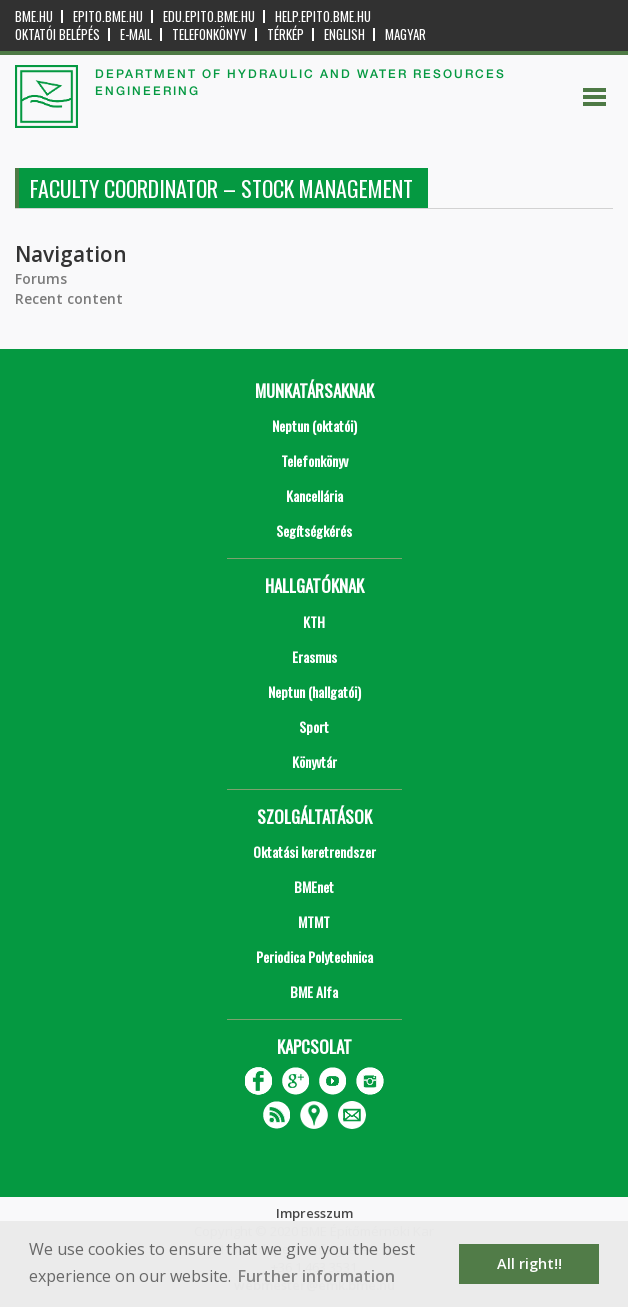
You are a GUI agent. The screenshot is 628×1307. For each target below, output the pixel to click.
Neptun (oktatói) (314, 425)
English (344, 34)
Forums (41, 278)
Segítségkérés (314, 530)
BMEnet (314, 886)
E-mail (136, 34)
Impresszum (314, 1213)
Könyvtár (314, 761)
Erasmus (314, 656)
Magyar (405, 34)
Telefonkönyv (209, 34)
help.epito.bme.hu (323, 16)
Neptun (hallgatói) (314, 691)
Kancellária (314, 495)
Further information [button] (316, 1276)
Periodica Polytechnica (314, 956)
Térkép (285, 34)
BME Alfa (314, 991)
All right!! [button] (529, 1263)
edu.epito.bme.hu (209, 16)
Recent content (69, 298)
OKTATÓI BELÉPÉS (57, 34)
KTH (314, 621)
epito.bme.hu (108, 16)
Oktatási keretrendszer (314, 851)
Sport (314, 726)
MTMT (314, 921)
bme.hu (34, 16)
